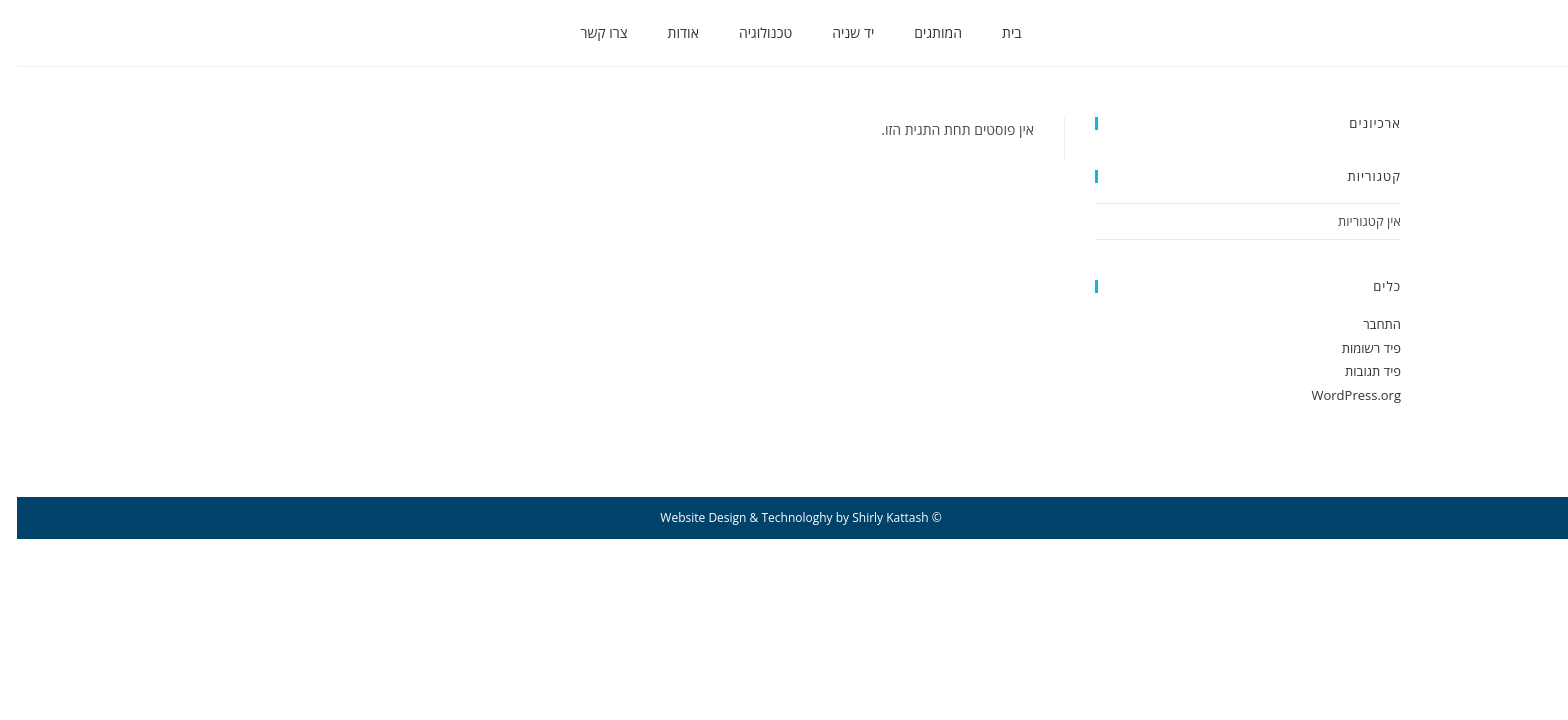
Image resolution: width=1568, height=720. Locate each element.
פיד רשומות (1354, 348)
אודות (666, 32)
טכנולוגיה (748, 32)
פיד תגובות (1356, 371)
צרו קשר (586, 32)
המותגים (921, 32)
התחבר (1365, 324)
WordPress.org (1339, 395)
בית (995, 32)
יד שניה (836, 32)
